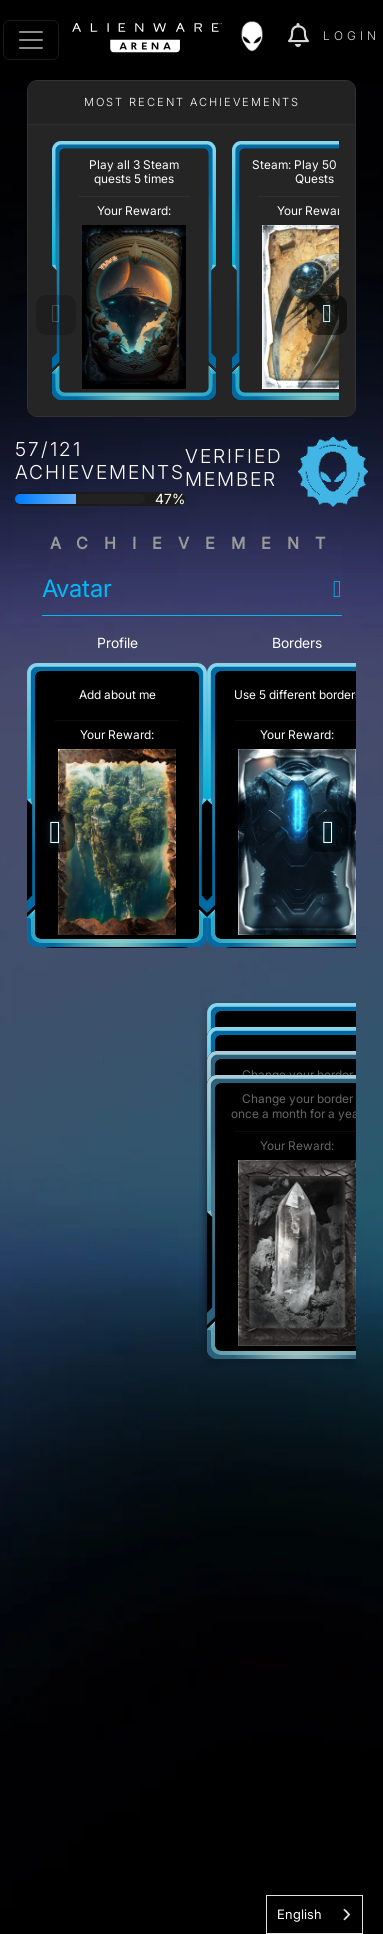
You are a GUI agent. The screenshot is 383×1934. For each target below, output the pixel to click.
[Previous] (55, 832)
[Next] (327, 315)
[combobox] (314, 1914)
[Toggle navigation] (31, 40)
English (299, 1914)
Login (351, 35)
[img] (262, 36)
